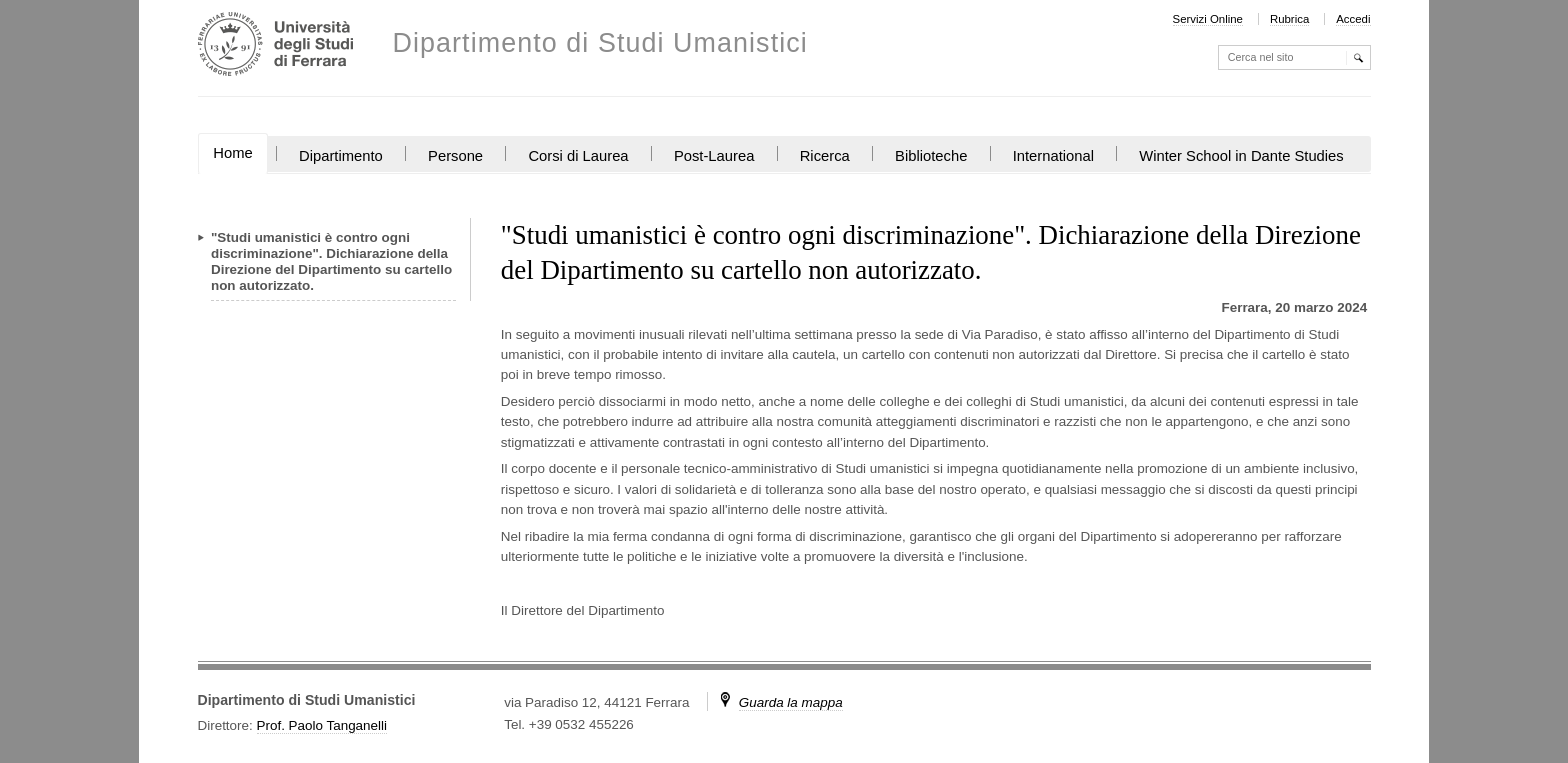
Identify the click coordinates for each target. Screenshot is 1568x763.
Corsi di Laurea (578, 156)
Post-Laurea (714, 156)
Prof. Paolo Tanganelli (322, 725)
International (1053, 156)
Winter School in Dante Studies (1241, 156)
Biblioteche (931, 156)
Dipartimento (341, 156)
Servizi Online (1208, 19)
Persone (455, 156)
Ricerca (825, 156)
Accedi (1353, 19)
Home (232, 153)
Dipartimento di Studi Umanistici (600, 43)
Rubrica (1289, 19)
